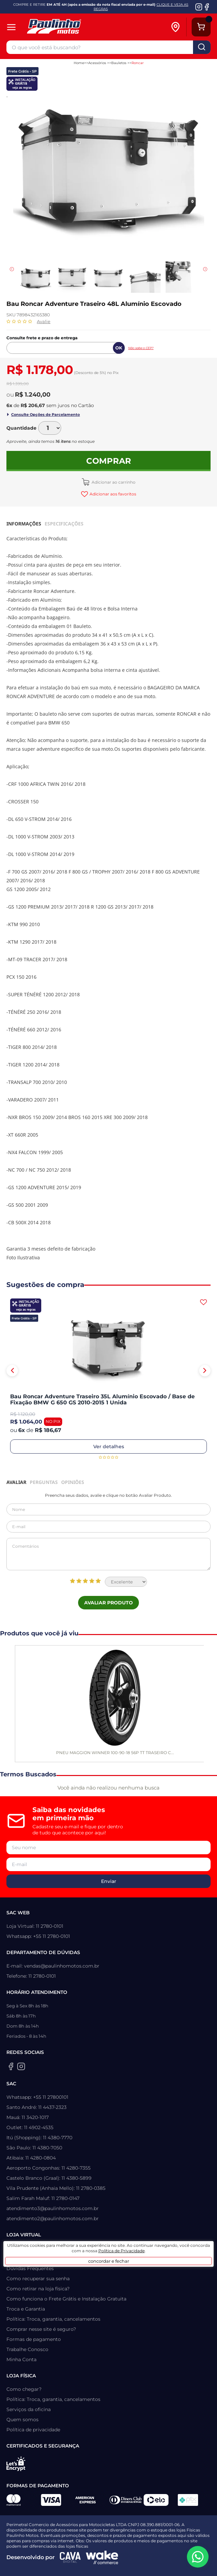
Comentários (108, 1554)
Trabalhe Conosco (27, 2349)
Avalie (43, 321)
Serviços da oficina (28, 2409)
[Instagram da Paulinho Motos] (199, 6)
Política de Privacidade (121, 2250)
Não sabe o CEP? (140, 348)
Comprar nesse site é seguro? (41, 2329)
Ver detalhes (108, 1446)
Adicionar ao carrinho (113, 482)
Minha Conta (21, 2359)
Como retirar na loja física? (38, 2289)
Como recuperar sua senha (38, 2279)
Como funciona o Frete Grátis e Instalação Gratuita (66, 2299)
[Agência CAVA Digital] (70, 2557)
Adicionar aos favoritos (112, 493)
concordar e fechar (108, 2261)
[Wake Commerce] (102, 2557)
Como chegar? (24, 2389)
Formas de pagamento (33, 2339)
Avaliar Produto (108, 1603)
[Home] (83, 27)
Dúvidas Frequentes (30, 2268)
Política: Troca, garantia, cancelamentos (53, 2319)
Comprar (108, 461)
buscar (202, 47)
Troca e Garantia (25, 2309)
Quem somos (22, 2419)
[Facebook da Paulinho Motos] (207, 6)
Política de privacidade (33, 2430)
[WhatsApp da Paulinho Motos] (198, 2557)
